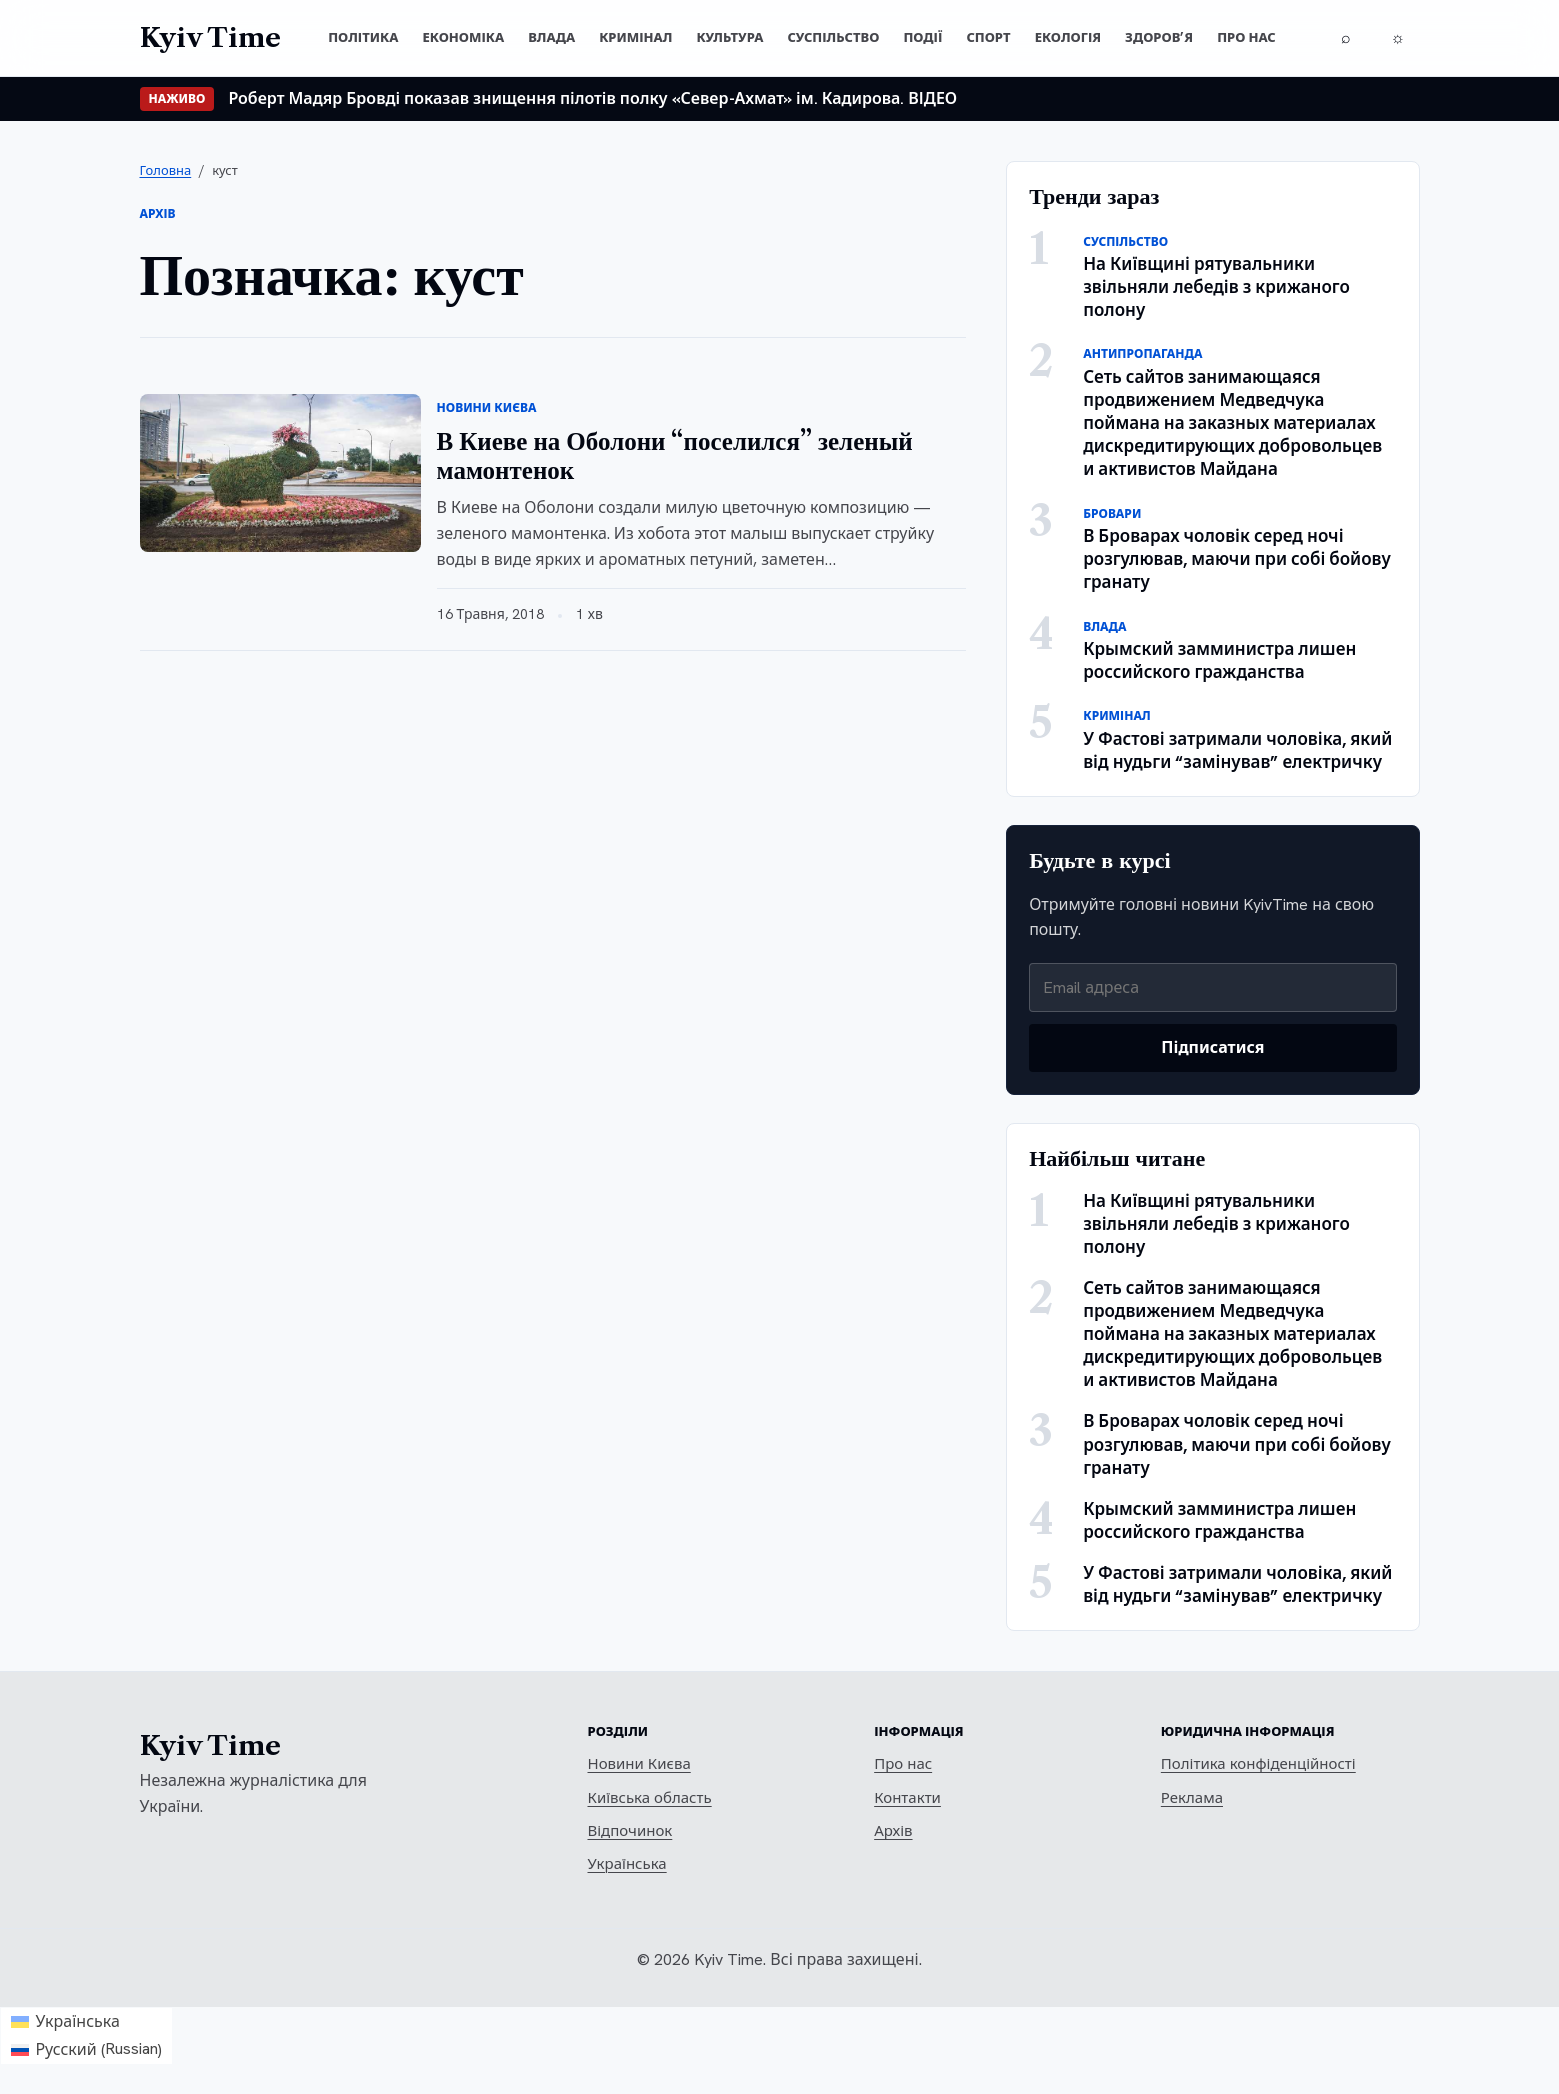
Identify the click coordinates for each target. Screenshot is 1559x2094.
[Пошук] (1346, 38)
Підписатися (1212, 1047)
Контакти (907, 1798)
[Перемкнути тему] (1398, 38)
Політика (363, 37)
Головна (166, 170)
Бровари (1112, 514)
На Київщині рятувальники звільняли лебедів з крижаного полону (1216, 287)
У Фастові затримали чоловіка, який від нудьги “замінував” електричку (1237, 750)
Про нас (1246, 37)
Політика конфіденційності (1258, 1764)
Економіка (463, 37)
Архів (893, 1831)
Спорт (988, 37)
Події (922, 37)
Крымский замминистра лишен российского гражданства (1219, 660)
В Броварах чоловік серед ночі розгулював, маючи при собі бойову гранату (1237, 559)
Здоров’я (1159, 37)
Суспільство (833, 37)
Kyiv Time (210, 1746)
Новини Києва (487, 408)
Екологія (1068, 37)
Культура (729, 37)
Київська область (650, 1798)
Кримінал (635, 37)
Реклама (1192, 1798)
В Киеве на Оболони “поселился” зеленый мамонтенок (675, 456)
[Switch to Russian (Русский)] (86, 2050)
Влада (551, 37)
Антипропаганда (1142, 354)
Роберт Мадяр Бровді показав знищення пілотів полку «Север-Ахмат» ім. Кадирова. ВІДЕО (592, 98)
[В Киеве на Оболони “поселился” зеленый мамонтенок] (280, 473)
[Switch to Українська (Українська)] (86, 2022)
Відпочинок (630, 1831)
